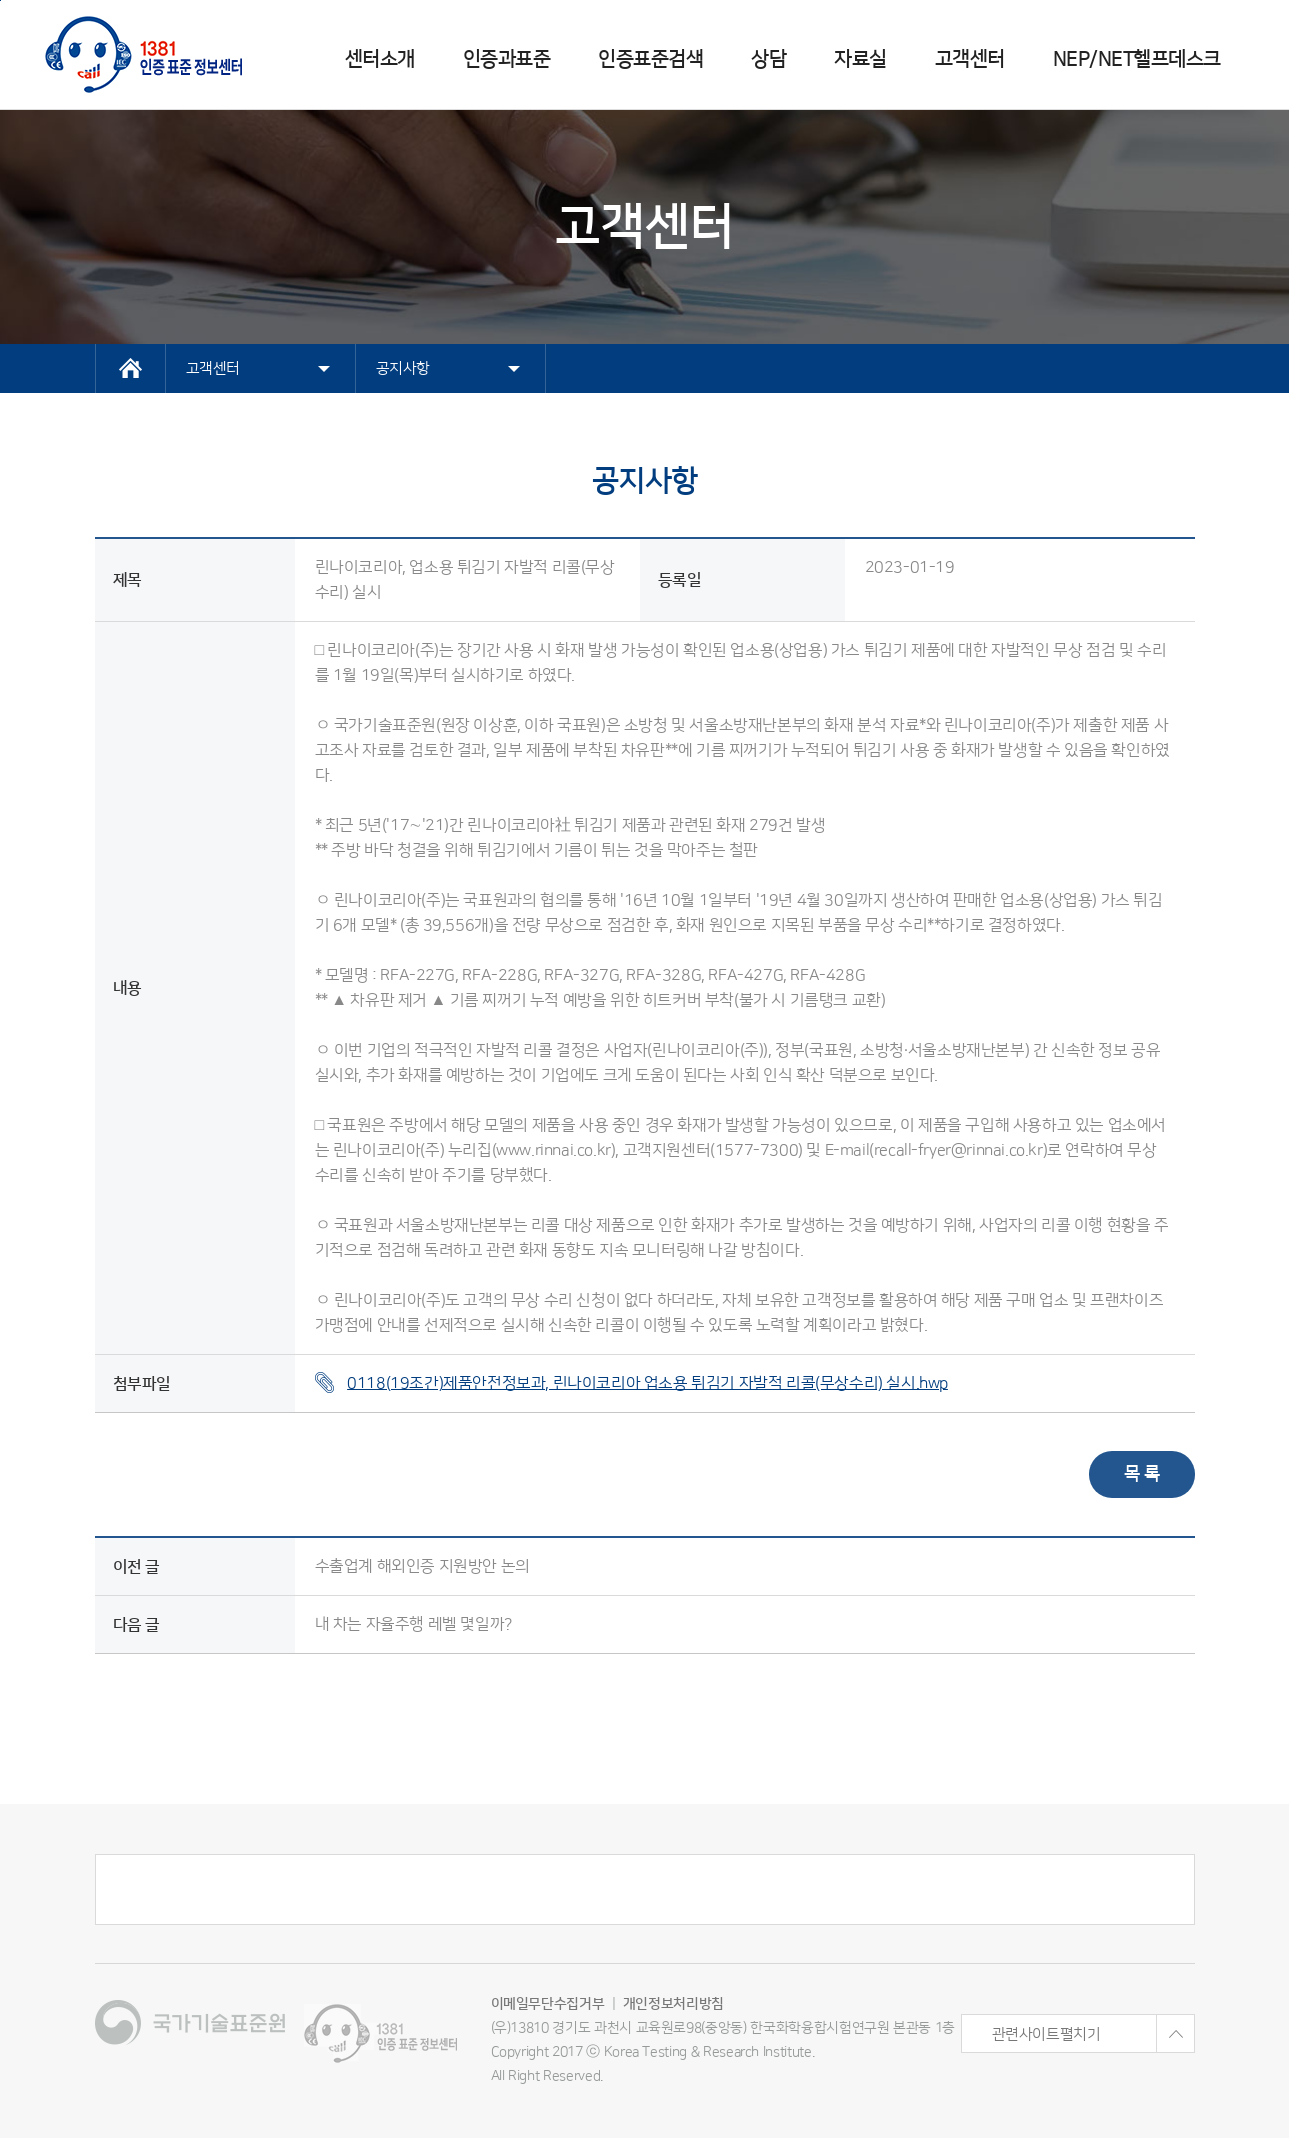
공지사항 (448, 368)
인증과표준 (507, 59)
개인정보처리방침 (673, 2004)
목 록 (1142, 1474)
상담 (768, 59)
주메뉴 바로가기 (0, 0)
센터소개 (380, 59)
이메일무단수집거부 (548, 2004)
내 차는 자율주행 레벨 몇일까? (413, 1624)
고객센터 (970, 59)
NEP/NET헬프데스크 (1137, 59)
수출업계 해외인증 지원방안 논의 (422, 1566)
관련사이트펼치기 (1093, 2033)
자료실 (860, 59)
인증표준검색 (650, 59)
